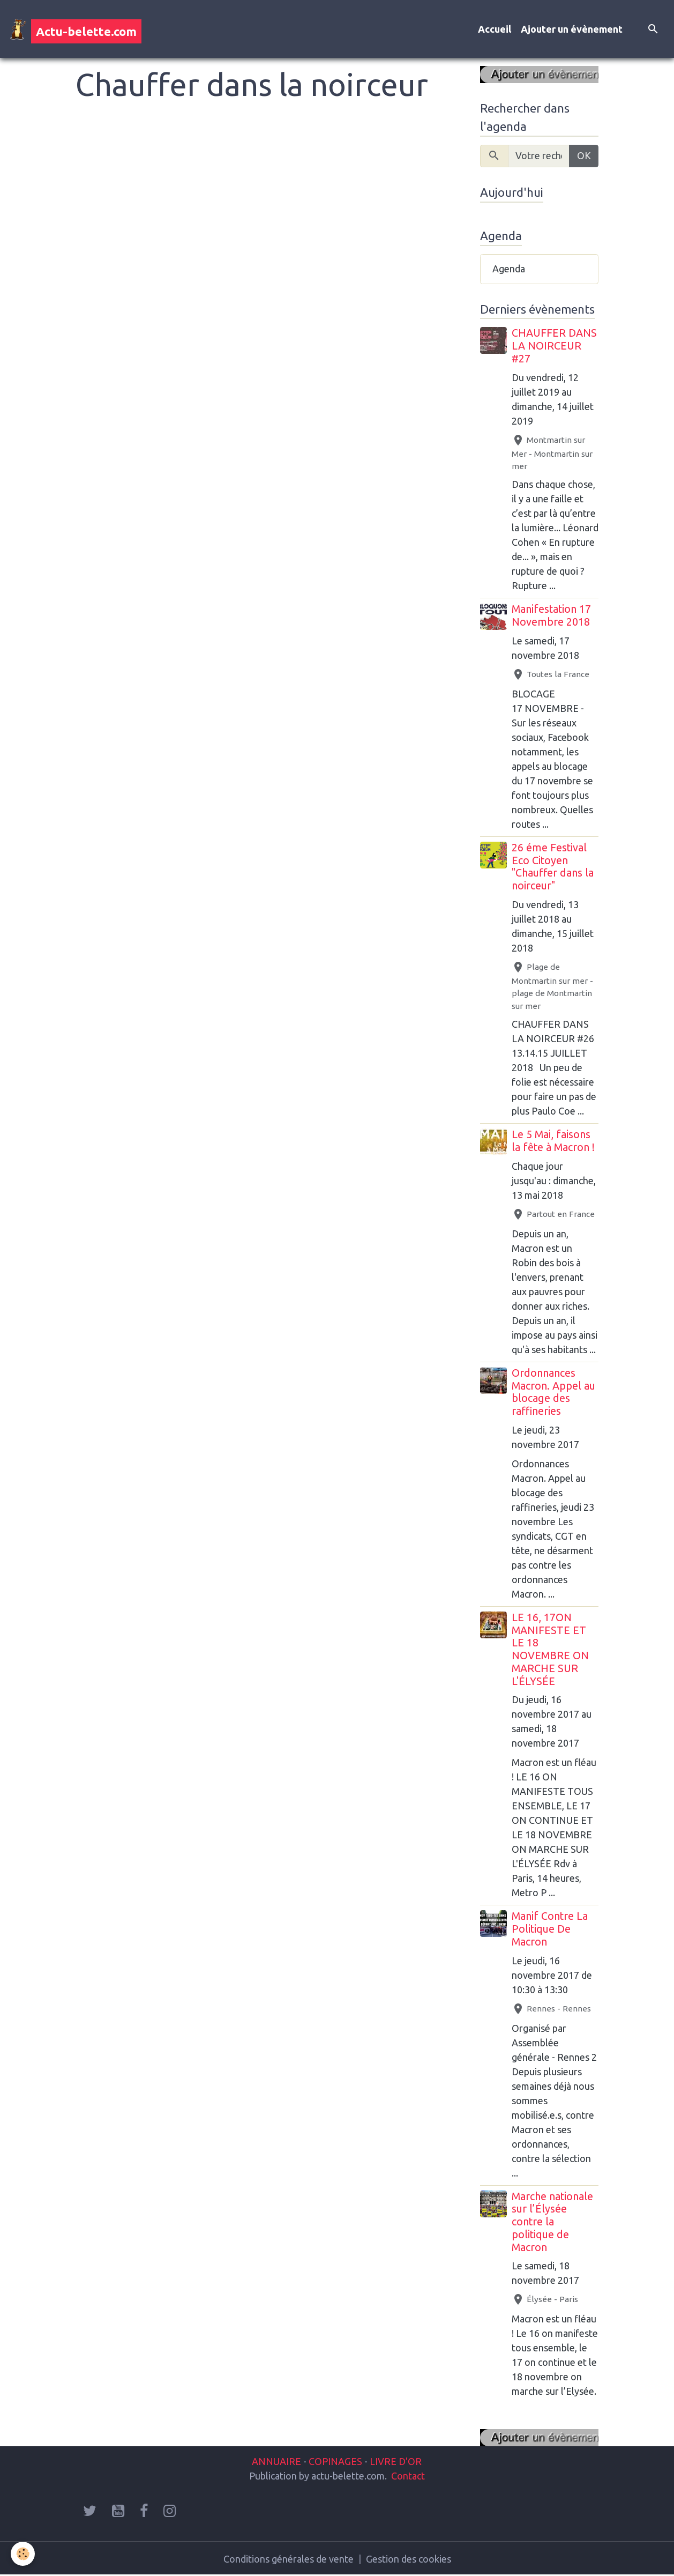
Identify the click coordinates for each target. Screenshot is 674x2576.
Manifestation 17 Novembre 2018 (551, 615)
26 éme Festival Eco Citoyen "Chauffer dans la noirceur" (553, 867)
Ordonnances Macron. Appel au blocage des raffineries (553, 1392)
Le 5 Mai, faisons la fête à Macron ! (553, 1141)
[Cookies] (23, 2554)
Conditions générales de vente (288, 2558)
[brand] (75, 28)
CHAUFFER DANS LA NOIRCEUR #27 (554, 346)
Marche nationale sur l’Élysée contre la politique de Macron (552, 2222)
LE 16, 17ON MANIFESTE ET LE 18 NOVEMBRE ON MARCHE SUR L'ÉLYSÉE (550, 1649)
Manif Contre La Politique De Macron (550, 1929)
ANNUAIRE (276, 2461)
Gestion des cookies (408, 2558)
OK (584, 155)
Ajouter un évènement (572, 29)
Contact (408, 2475)
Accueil (494, 29)
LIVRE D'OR (395, 2461)
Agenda (508, 268)
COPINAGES (335, 2461)
